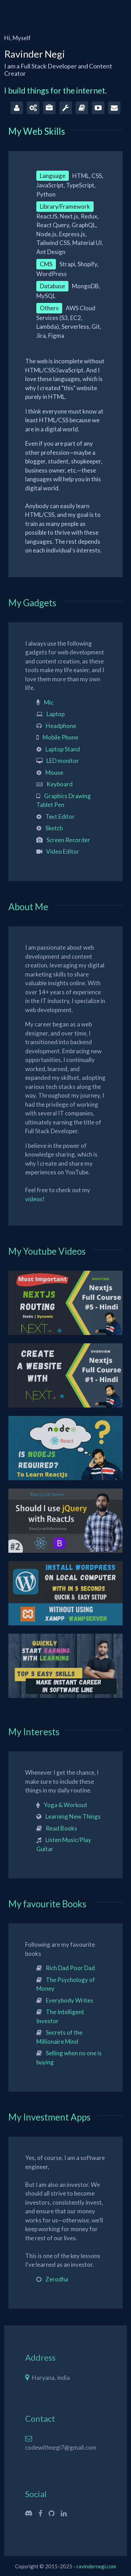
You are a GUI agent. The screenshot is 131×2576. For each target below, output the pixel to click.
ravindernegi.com (96, 2566)
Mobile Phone (60, 737)
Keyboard (59, 784)
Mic (48, 702)
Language (52, 175)
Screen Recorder (68, 840)
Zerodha (56, 2279)
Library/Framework (65, 206)
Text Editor (60, 816)
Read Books (61, 1828)
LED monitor (62, 760)
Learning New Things (73, 1816)
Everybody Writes (69, 2000)
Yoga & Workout (65, 1805)
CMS (46, 264)
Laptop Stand (62, 749)
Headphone (61, 725)
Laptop (55, 714)
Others (49, 308)
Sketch (54, 828)
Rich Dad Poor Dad (70, 1968)
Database (52, 286)
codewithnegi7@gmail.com (60, 2447)
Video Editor (62, 851)
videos (34, 1199)
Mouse (54, 772)
